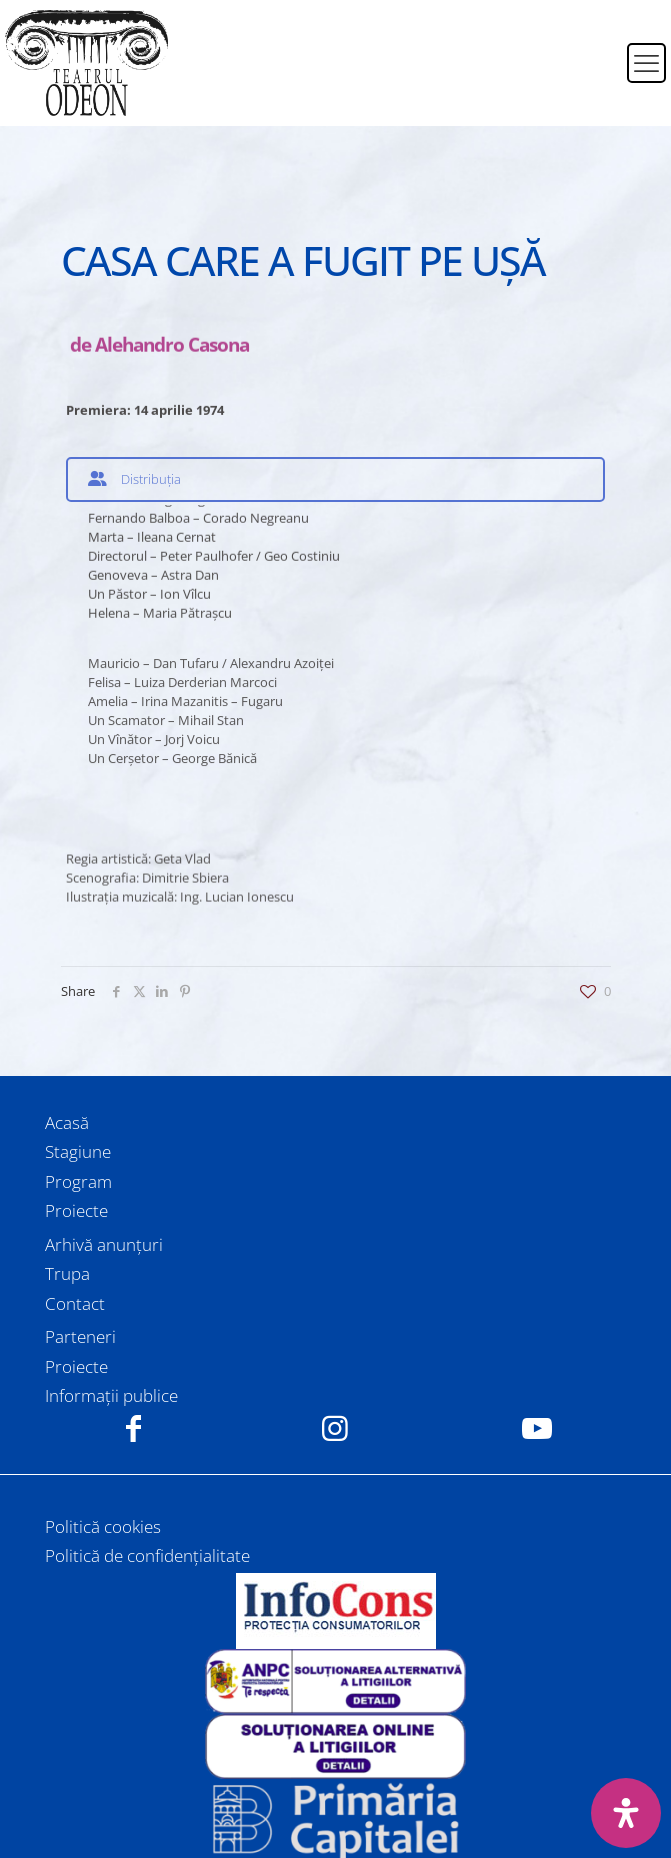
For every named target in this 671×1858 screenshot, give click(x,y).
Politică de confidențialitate (147, 1555)
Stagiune (78, 1151)
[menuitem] (599, 51)
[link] (335, 1611)
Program (78, 1181)
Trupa (67, 1273)
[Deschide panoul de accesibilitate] (626, 1813)
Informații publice (111, 1395)
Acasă (67, 1122)
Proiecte (76, 1210)
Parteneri (80, 1336)
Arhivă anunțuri (104, 1244)
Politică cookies (103, 1526)
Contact (75, 1303)
